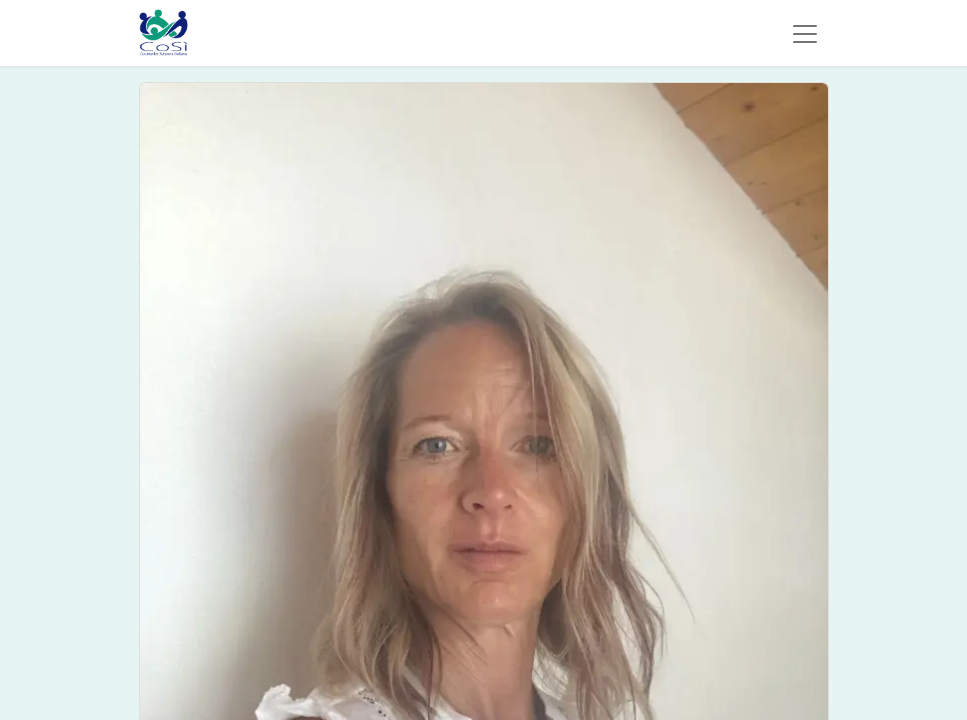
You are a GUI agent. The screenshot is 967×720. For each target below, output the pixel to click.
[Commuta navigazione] (805, 33)
